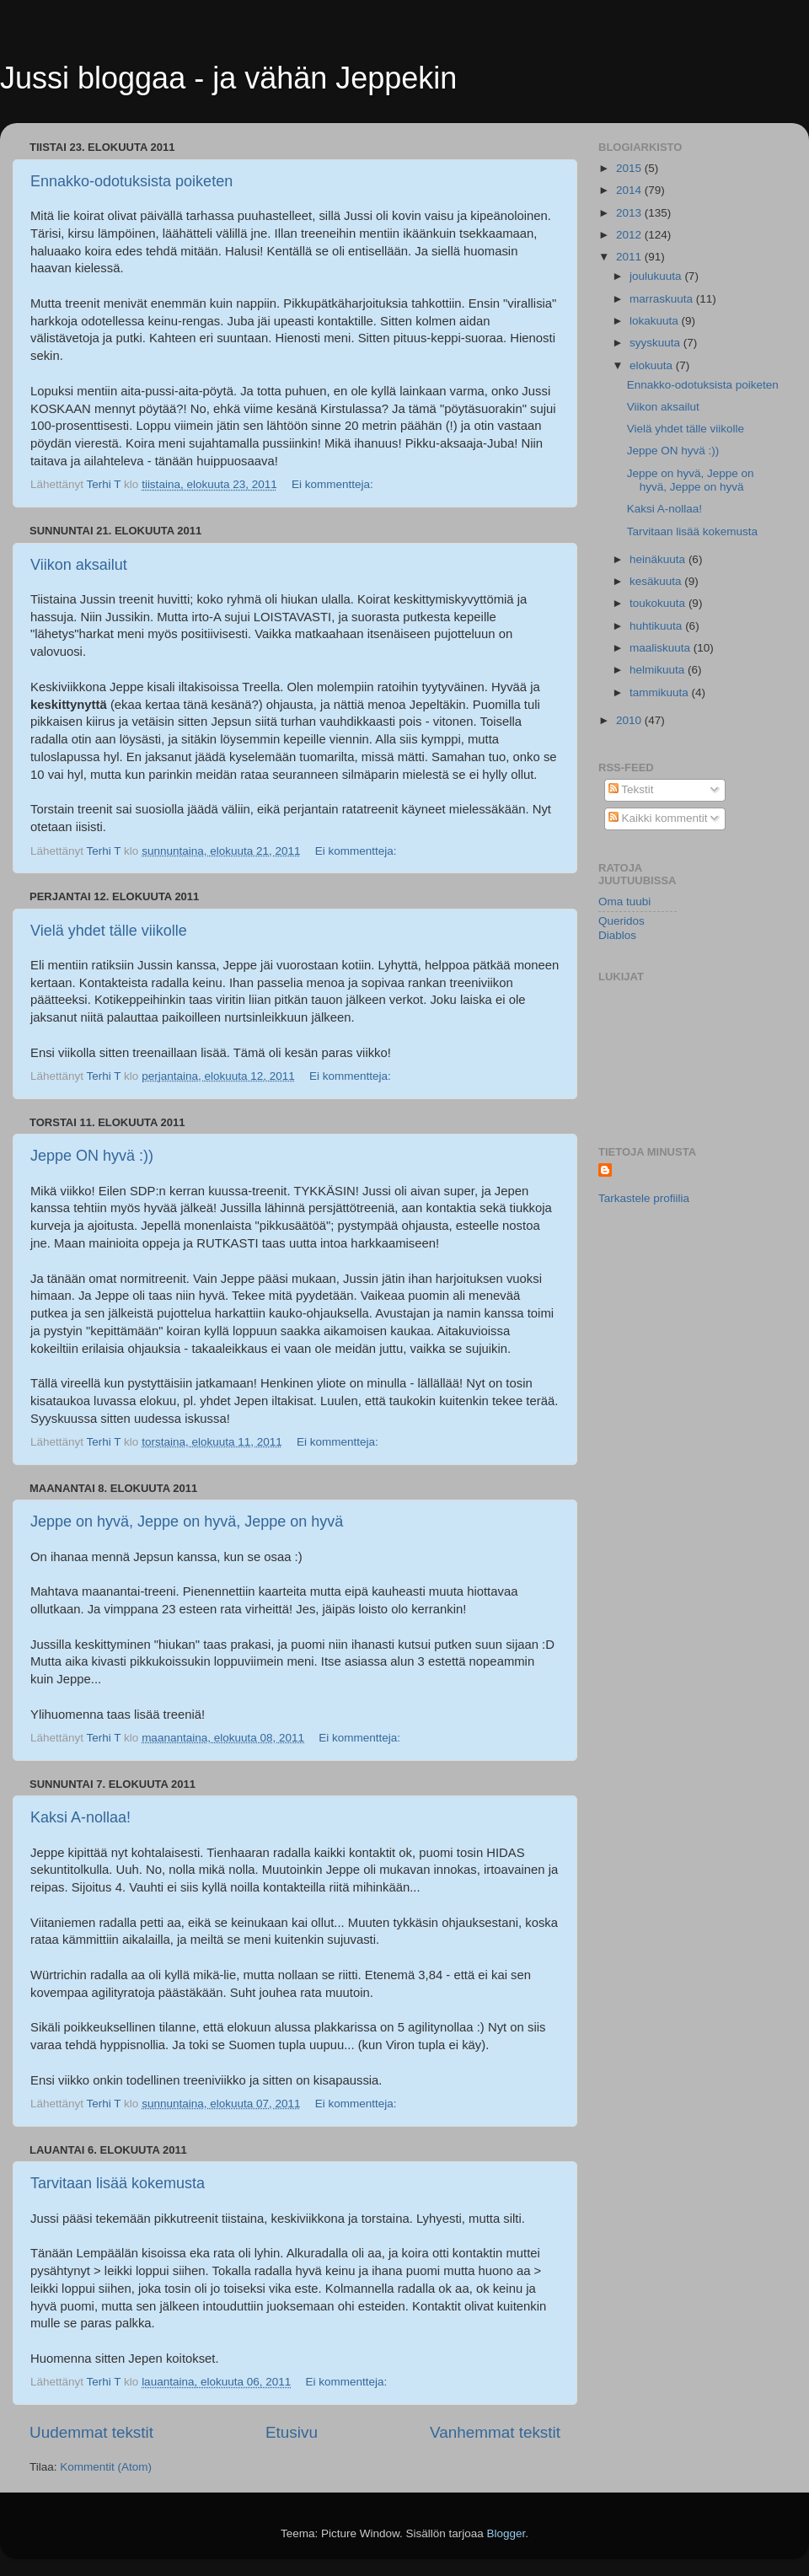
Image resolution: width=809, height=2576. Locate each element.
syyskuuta (656, 342)
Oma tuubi (624, 901)
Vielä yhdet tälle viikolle (108, 930)
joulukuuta (657, 276)
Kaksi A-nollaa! (80, 1817)
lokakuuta (656, 320)
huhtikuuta (657, 626)
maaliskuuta (662, 647)
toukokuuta (659, 603)
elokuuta (653, 365)
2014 (630, 190)
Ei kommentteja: (334, 484)
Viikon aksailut (78, 564)
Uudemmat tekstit (91, 2432)
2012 (630, 234)
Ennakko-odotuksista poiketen (131, 181)
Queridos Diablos (621, 928)
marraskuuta (663, 298)
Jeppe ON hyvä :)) (91, 1155)
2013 (630, 213)
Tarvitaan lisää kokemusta (117, 2183)
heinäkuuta (659, 559)
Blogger (506, 2533)
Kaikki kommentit (658, 818)
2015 (630, 168)
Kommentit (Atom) (106, 2467)
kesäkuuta (657, 581)
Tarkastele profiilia (643, 1198)
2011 (630, 256)
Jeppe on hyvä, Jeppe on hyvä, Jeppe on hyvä (186, 1521)
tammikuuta (661, 692)
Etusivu (291, 2432)
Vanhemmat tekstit (495, 2432)
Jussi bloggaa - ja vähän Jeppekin (228, 78)
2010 (630, 720)
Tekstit (631, 789)
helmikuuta (659, 669)
